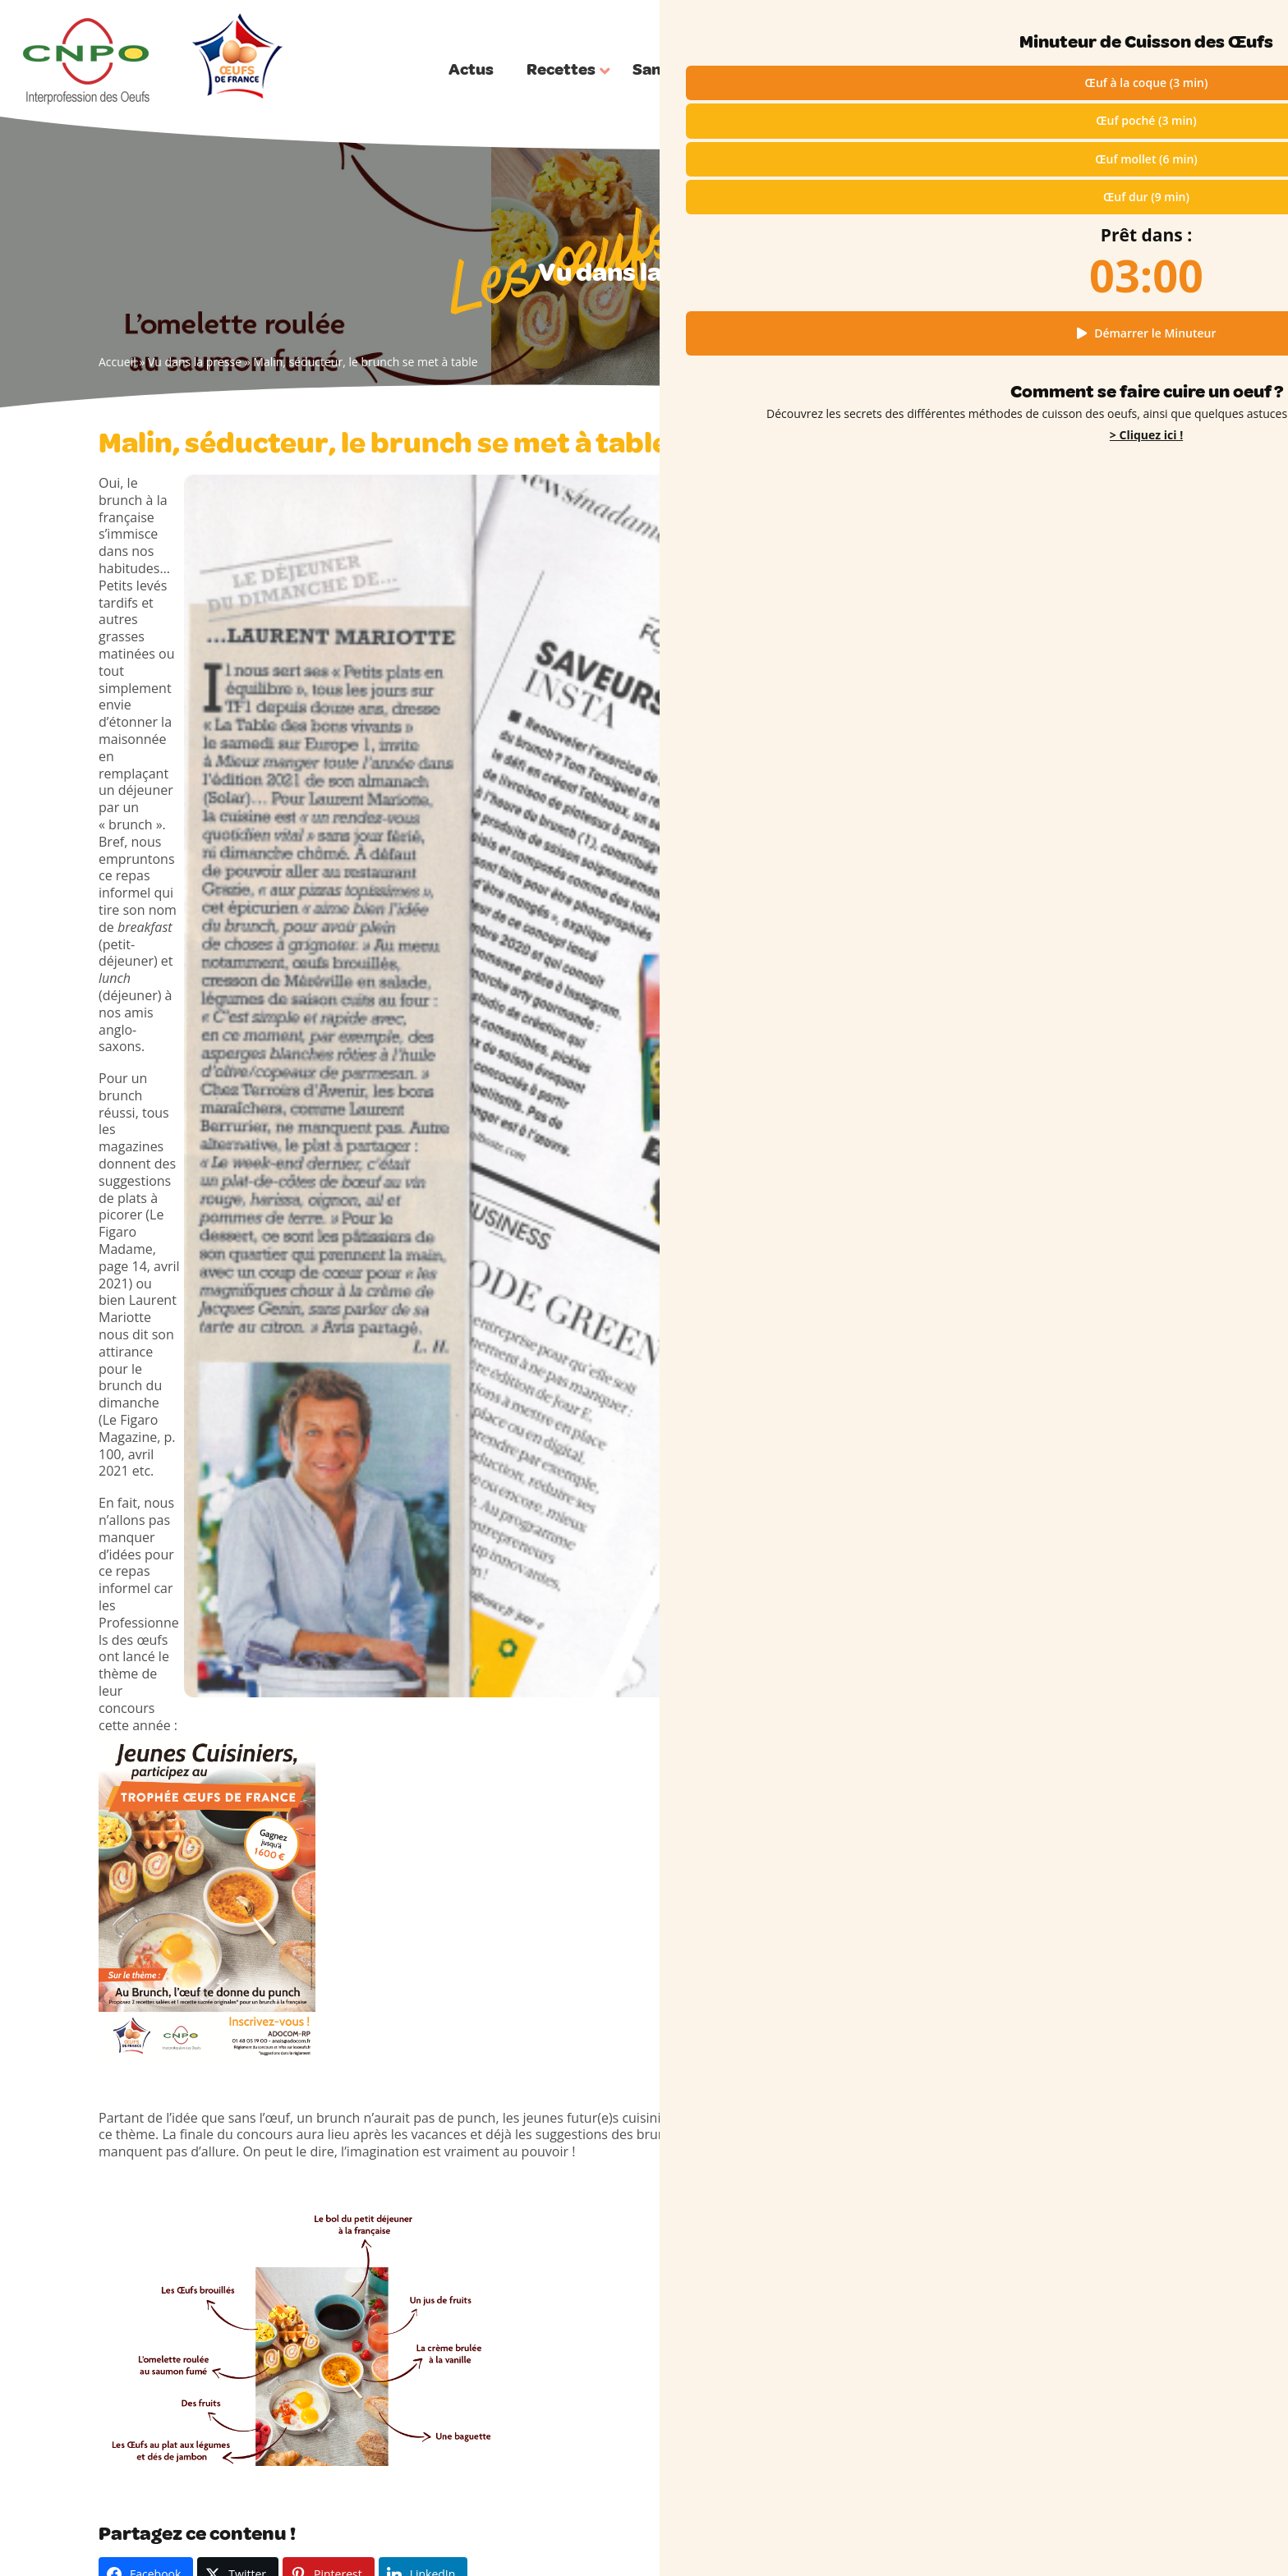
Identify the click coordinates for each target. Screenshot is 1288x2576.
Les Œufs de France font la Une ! (1056, 1175)
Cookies (1080, 2535)
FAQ (483, 2292)
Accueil (117, 362)
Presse (490, 2228)
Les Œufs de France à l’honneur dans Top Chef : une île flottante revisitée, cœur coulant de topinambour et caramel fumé (1079, 1133)
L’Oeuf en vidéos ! (519, 2207)
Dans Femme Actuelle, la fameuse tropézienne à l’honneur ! (201, 1843)
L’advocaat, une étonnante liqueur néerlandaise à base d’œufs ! (1061, 1349)
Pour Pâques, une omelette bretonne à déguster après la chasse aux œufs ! (1074, 1083)
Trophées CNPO (515, 2313)
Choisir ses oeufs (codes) (538, 2185)
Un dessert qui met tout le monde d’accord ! (1060, 1202)
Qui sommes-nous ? (1151, 23)
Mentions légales (972, 2535)
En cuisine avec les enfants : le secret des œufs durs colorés (1079, 1438)
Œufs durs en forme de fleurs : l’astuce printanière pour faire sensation (1072, 1028)
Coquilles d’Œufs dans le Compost (1060, 1410)
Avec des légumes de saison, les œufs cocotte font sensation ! (775, 1843)
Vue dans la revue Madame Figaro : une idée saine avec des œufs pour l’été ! (509, 1843)
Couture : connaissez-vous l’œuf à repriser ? (1059, 1383)
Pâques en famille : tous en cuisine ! (1065, 1056)
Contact (1170, 2535)
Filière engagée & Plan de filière (556, 2271)
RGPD (1038, 2535)
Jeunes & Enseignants (529, 2249)
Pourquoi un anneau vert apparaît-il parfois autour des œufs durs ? (1066, 1314)
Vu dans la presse (195, 362)
